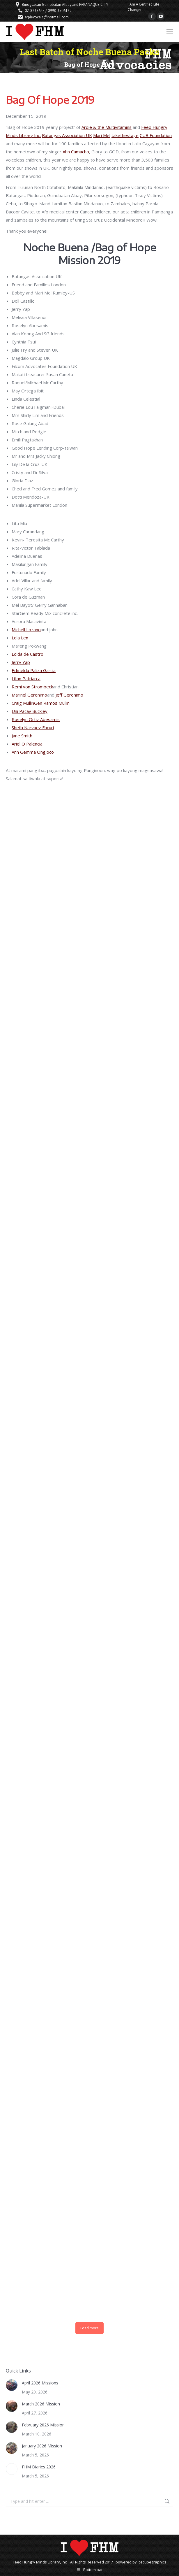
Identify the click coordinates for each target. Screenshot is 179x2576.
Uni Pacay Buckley (29, 711)
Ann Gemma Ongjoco (33, 752)
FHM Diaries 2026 (39, 2467)
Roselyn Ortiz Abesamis (36, 719)
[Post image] (11, 2385)
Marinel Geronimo (29, 695)
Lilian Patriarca (26, 678)
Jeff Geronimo (69, 695)
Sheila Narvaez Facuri (33, 727)
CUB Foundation (156, 135)
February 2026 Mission (43, 2425)
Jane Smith (22, 736)
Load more (89, 2328)
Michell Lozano (26, 629)
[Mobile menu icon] (169, 31)
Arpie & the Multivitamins (106, 127)
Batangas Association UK (67, 135)
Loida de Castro (27, 654)
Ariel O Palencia (27, 744)
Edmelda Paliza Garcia (34, 670)
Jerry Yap (21, 662)
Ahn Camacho (76, 152)
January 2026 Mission (42, 2446)
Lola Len (20, 638)
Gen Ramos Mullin (52, 703)
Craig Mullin (23, 703)
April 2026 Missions (40, 2383)
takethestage (125, 135)
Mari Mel (101, 135)
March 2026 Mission (41, 2404)
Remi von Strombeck (32, 687)
